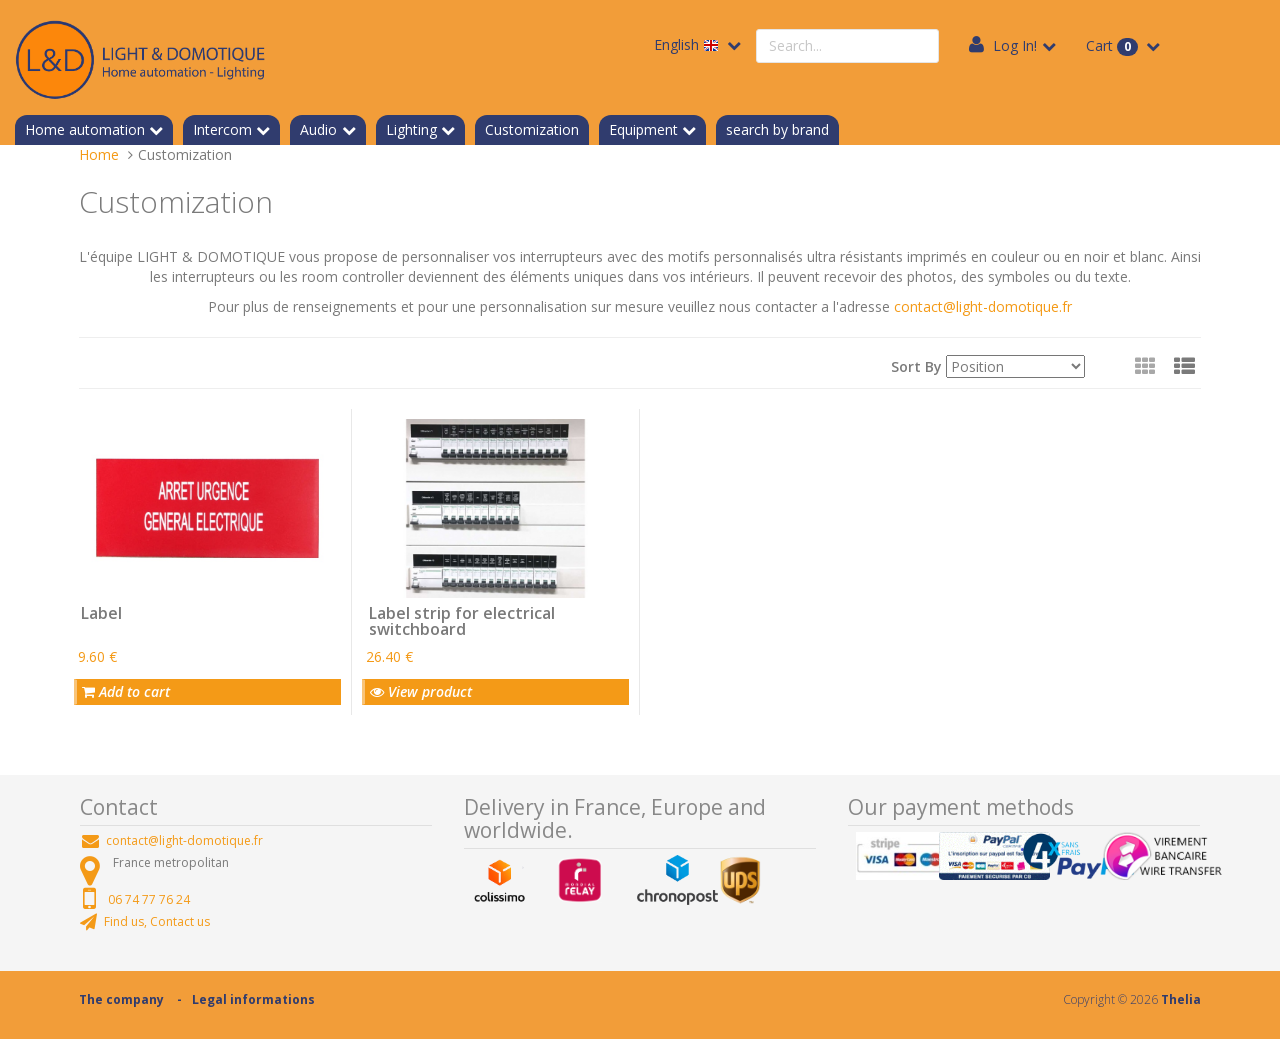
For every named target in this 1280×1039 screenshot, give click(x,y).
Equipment (643, 129)
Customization (532, 129)
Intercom (222, 129)
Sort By (916, 366)
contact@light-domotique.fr (983, 306)
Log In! (1015, 45)
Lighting (411, 129)
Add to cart (126, 691)
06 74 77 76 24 (149, 899)
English (688, 44)
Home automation (85, 129)
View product (421, 691)
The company (121, 999)
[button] (1184, 366)
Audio (318, 129)
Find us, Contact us (157, 921)
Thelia (1181, 999)
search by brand (777, 129)
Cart (1114, 46)
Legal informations (253, 999)
